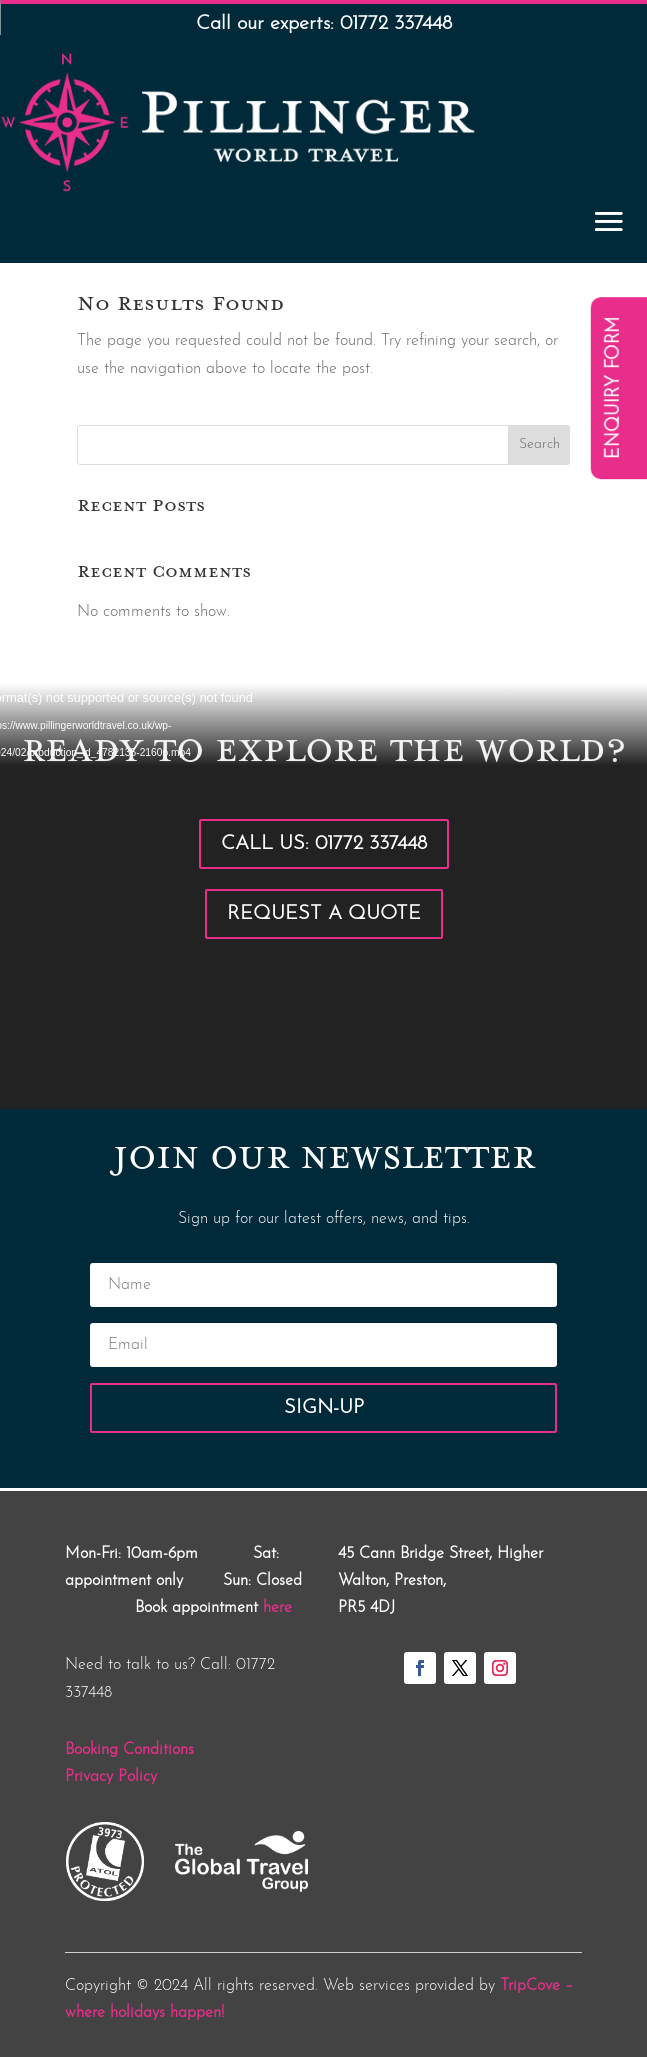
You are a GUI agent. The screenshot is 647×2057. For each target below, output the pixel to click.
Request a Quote (324, 914)
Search (539, 444)
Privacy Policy (111, 1777)
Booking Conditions (129, 1750)
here (277, 1608)
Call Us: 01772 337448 (324, 844)
